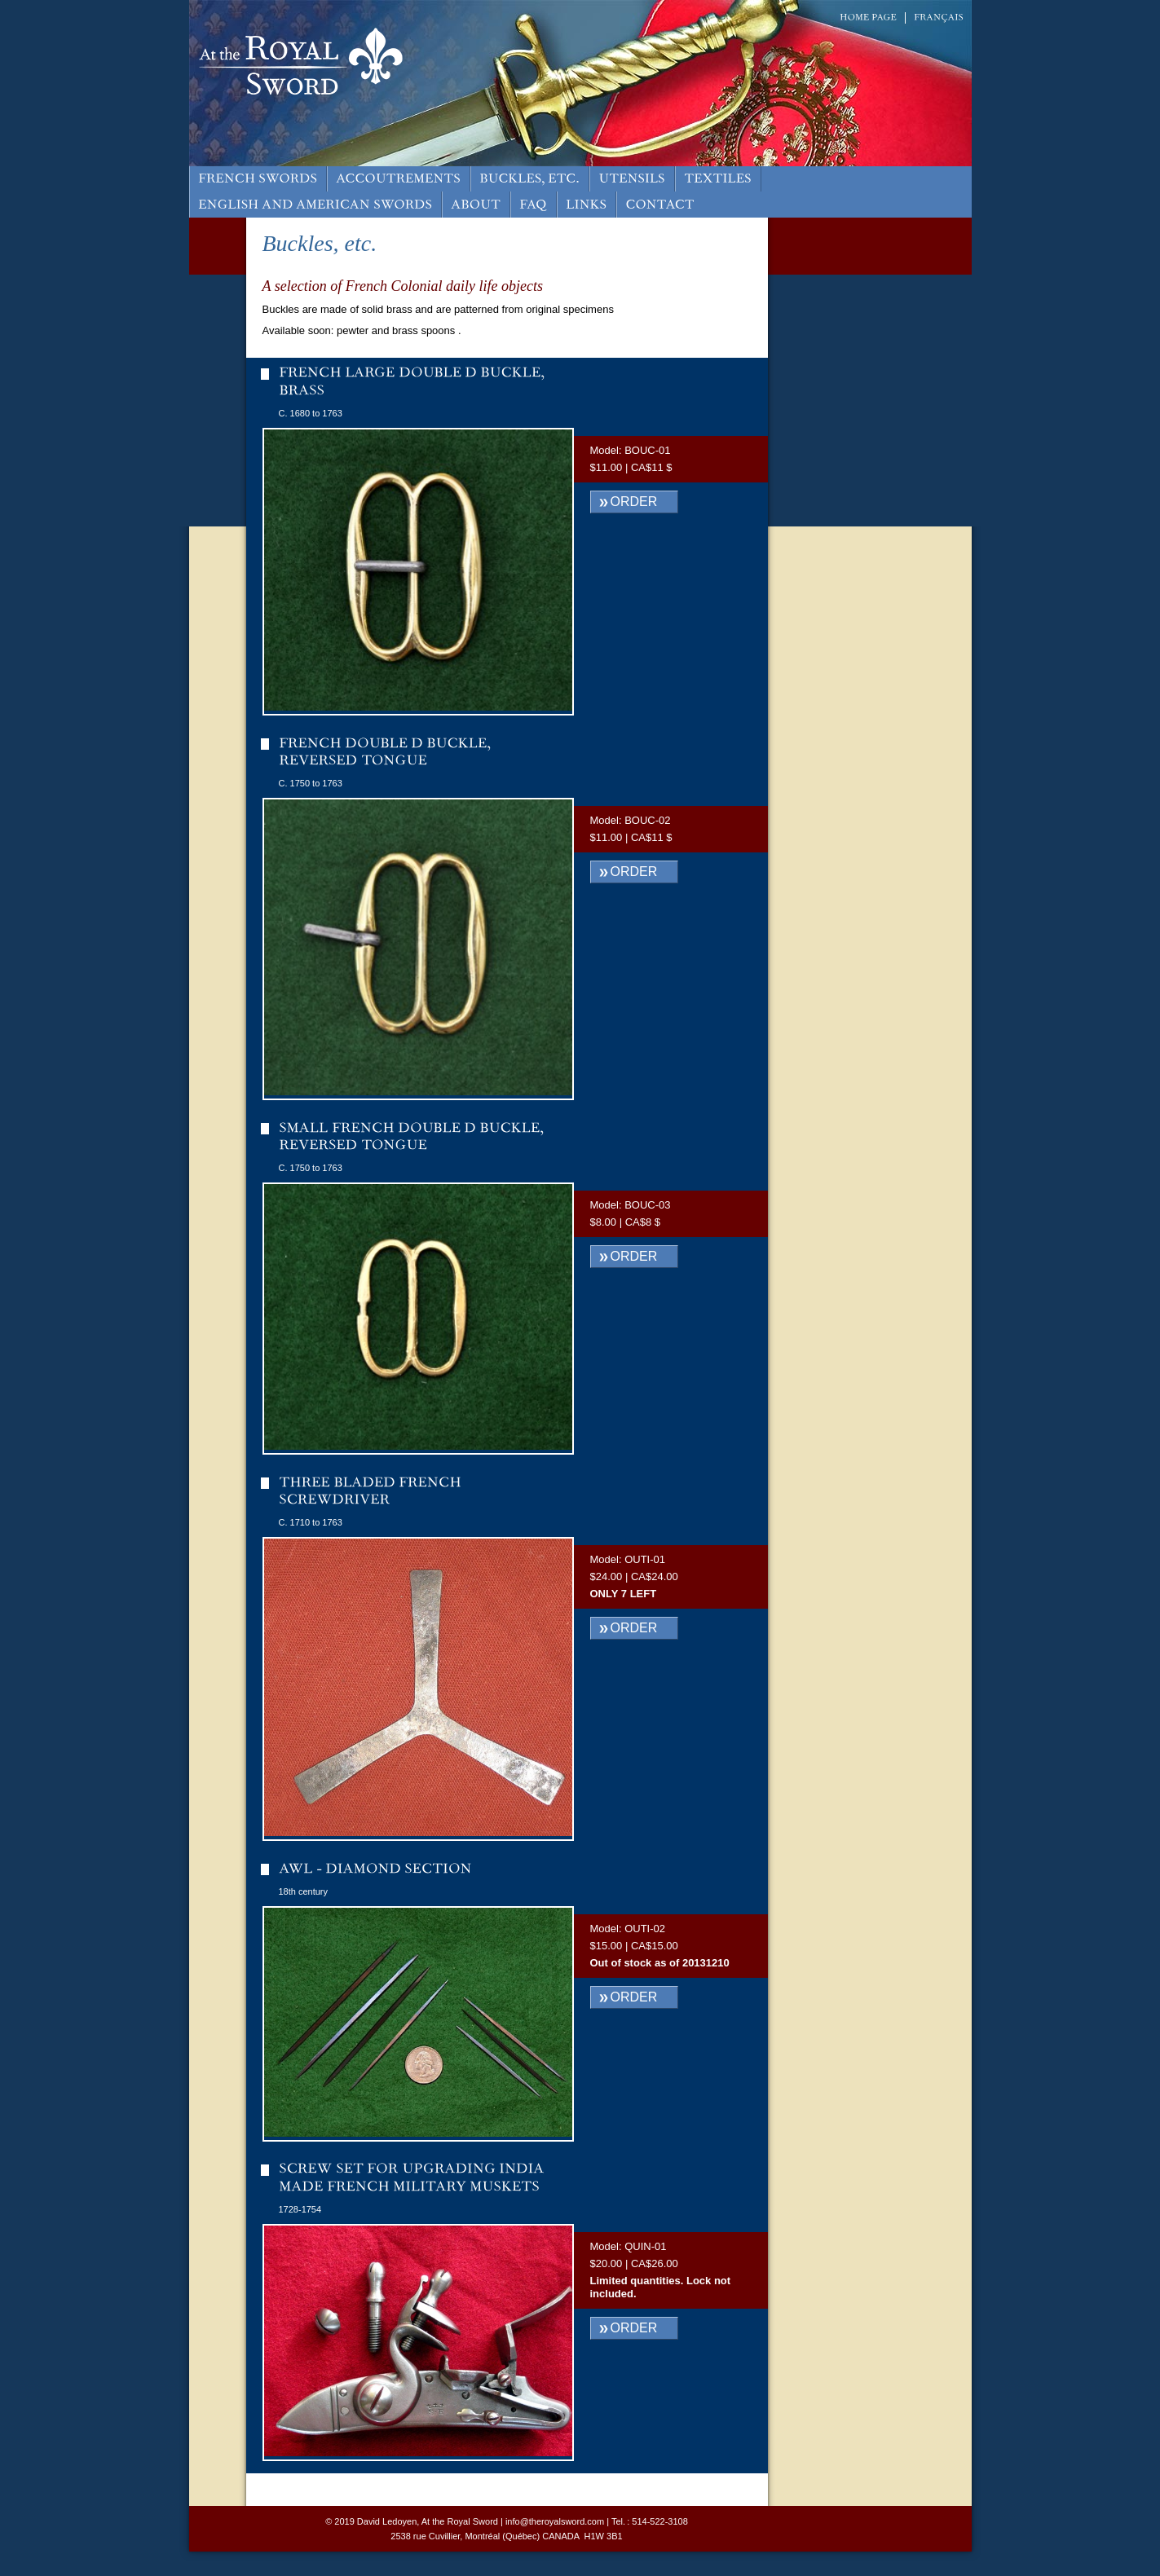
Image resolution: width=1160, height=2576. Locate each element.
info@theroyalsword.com (554, 2521)
